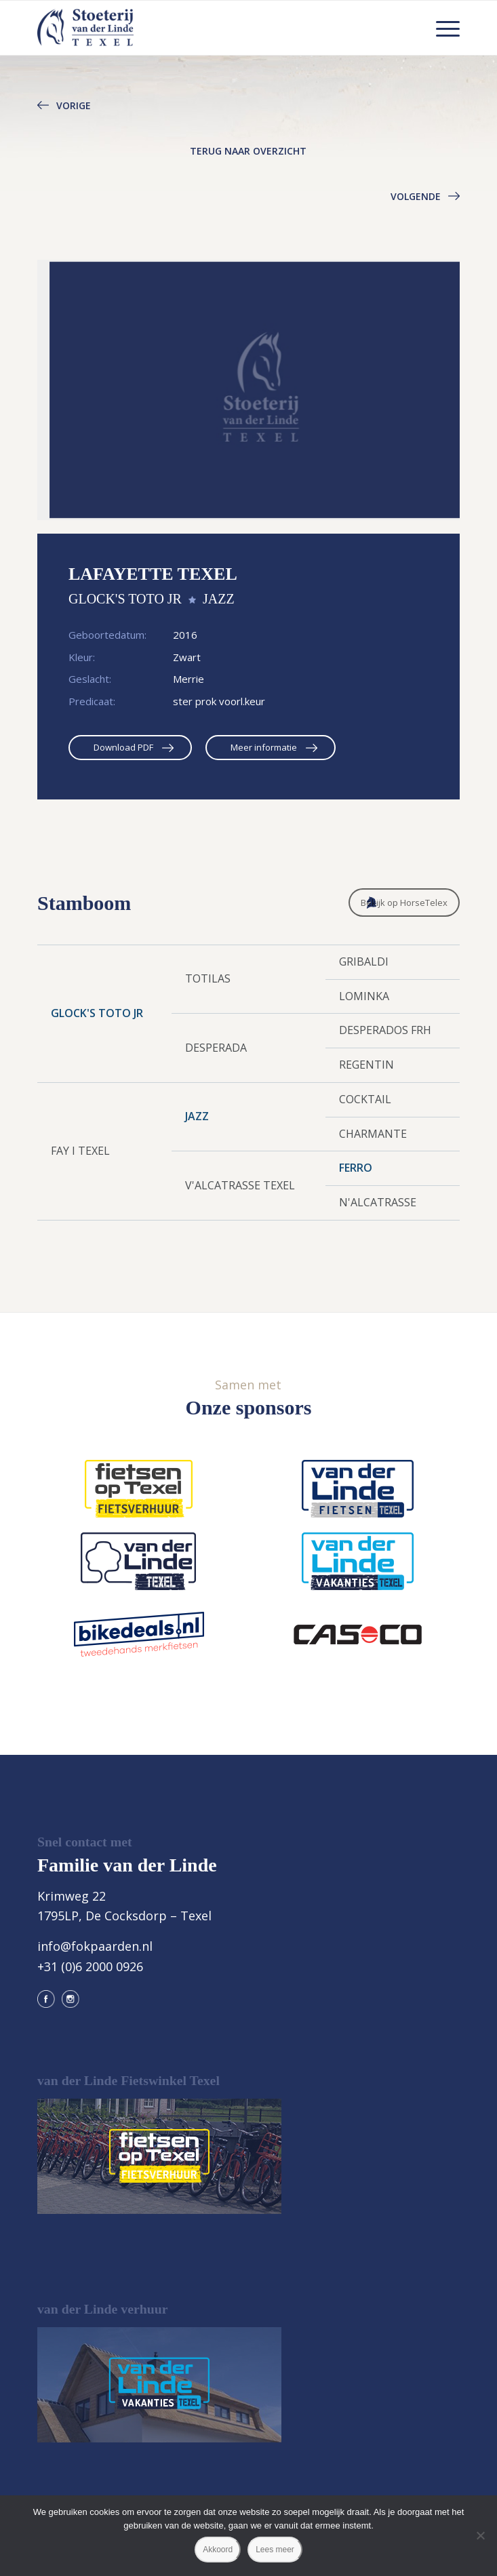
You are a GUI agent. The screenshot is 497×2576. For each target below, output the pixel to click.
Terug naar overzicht (248, 150)
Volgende (416, 196)
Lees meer (275, 2549)
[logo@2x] (206, 28)
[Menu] (441, 28)
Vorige (73, 105)
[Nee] (480, 2535)
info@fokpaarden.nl (95, 1946)
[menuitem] (441, 28)
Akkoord (218, 2549)
